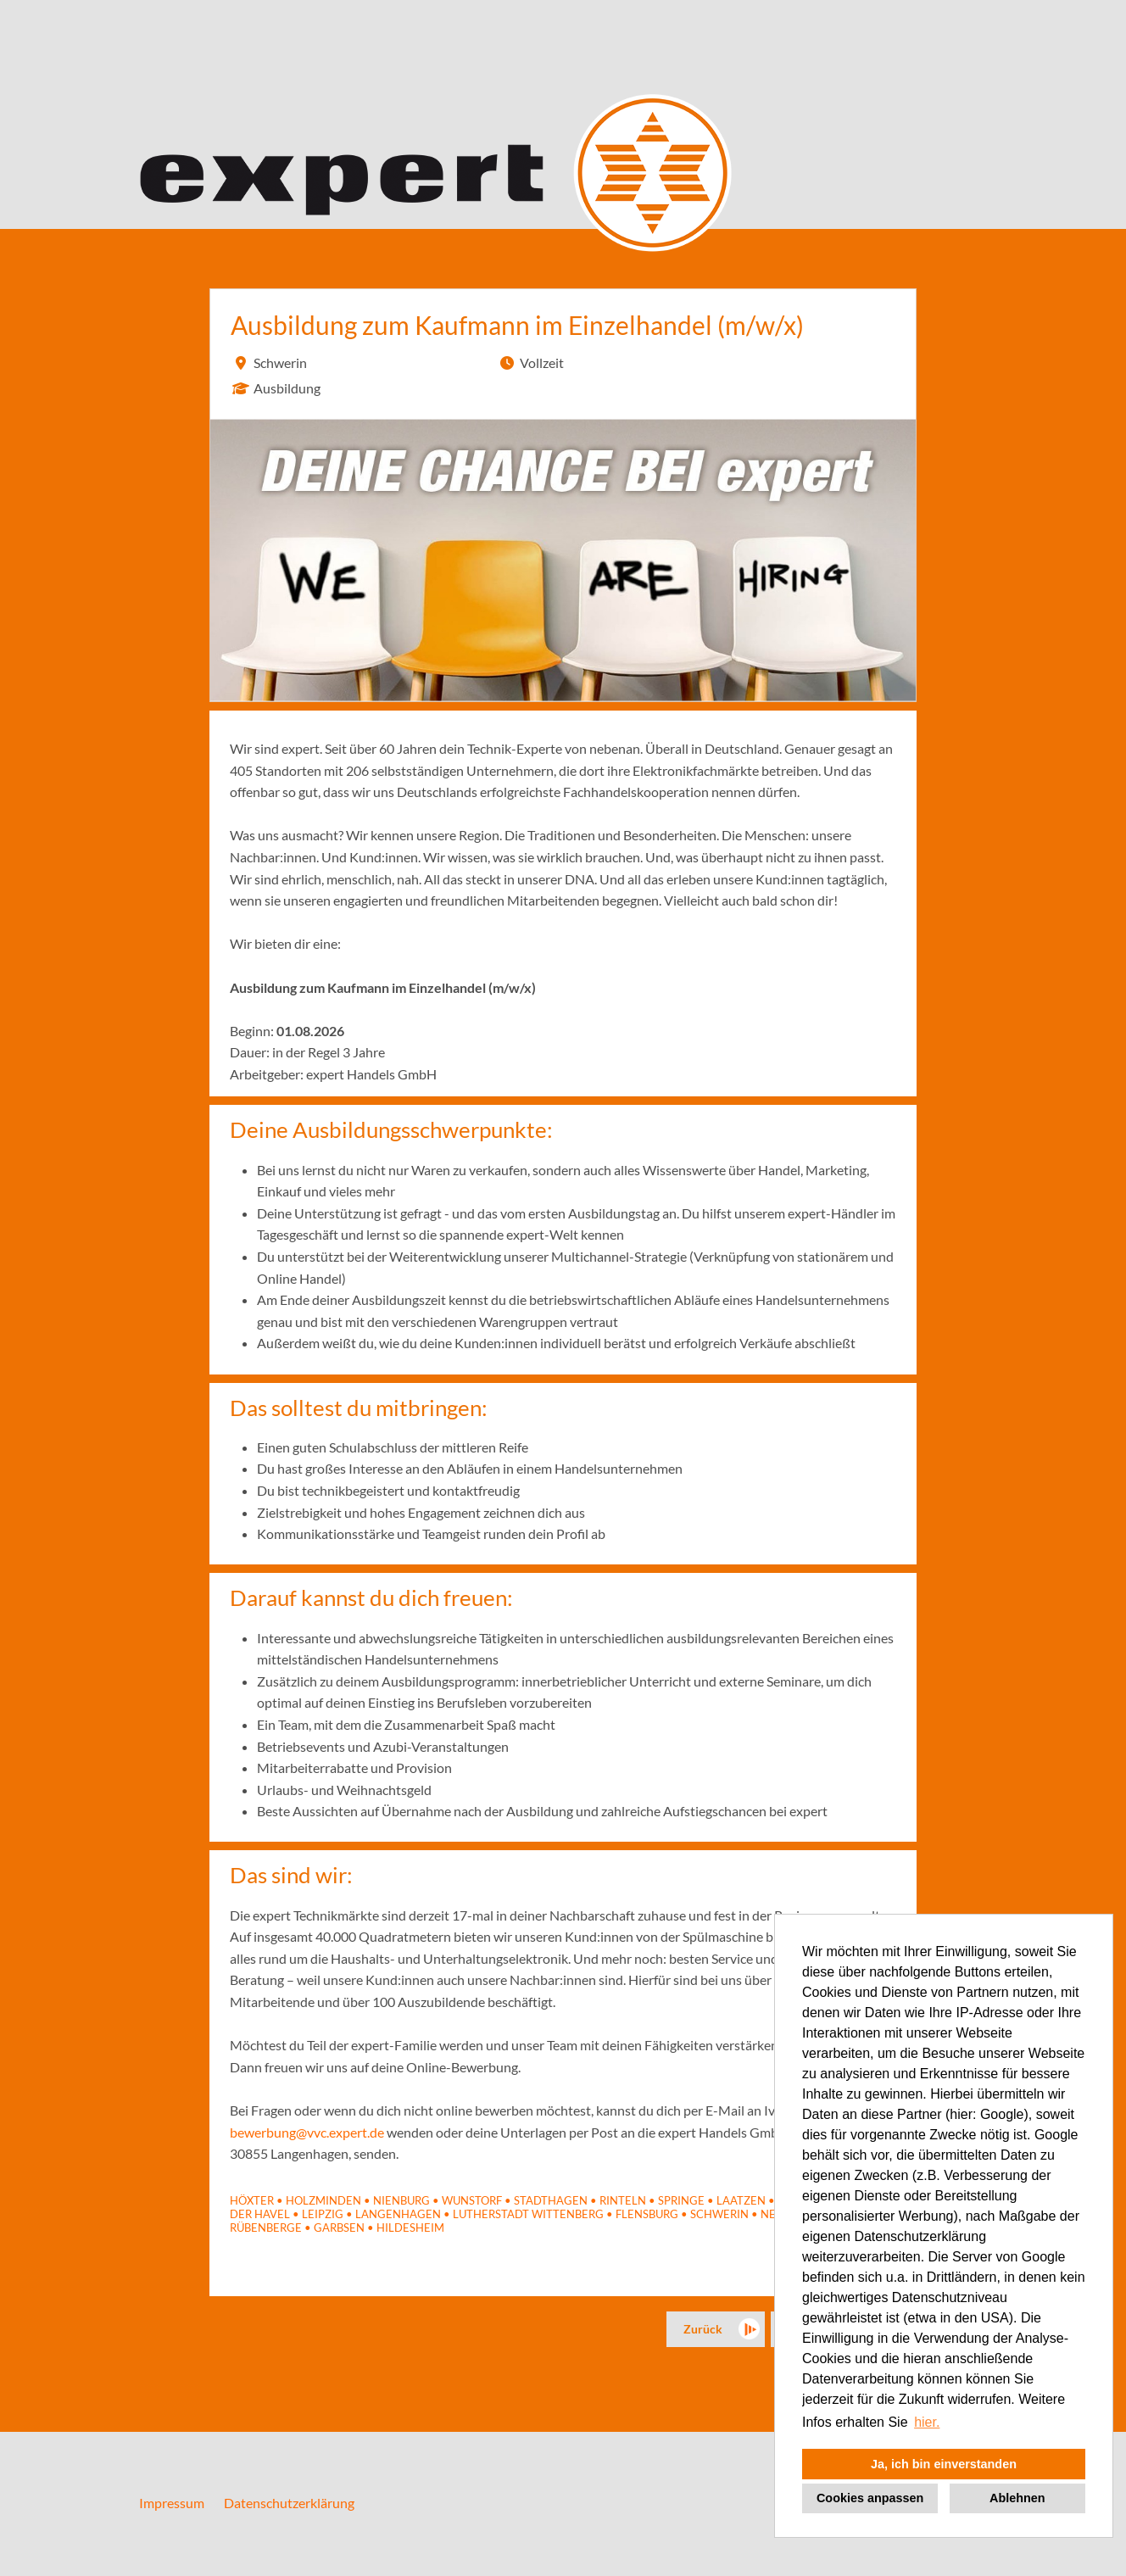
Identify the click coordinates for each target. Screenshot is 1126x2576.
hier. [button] (926, 2422)
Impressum (171, 2503)
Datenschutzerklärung (289, 2503)
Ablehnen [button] (1017, 2498)
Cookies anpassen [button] (870, 2498)
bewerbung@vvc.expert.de (307, 2132)
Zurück (702, 2329)
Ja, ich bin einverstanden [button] (944, 2464)
